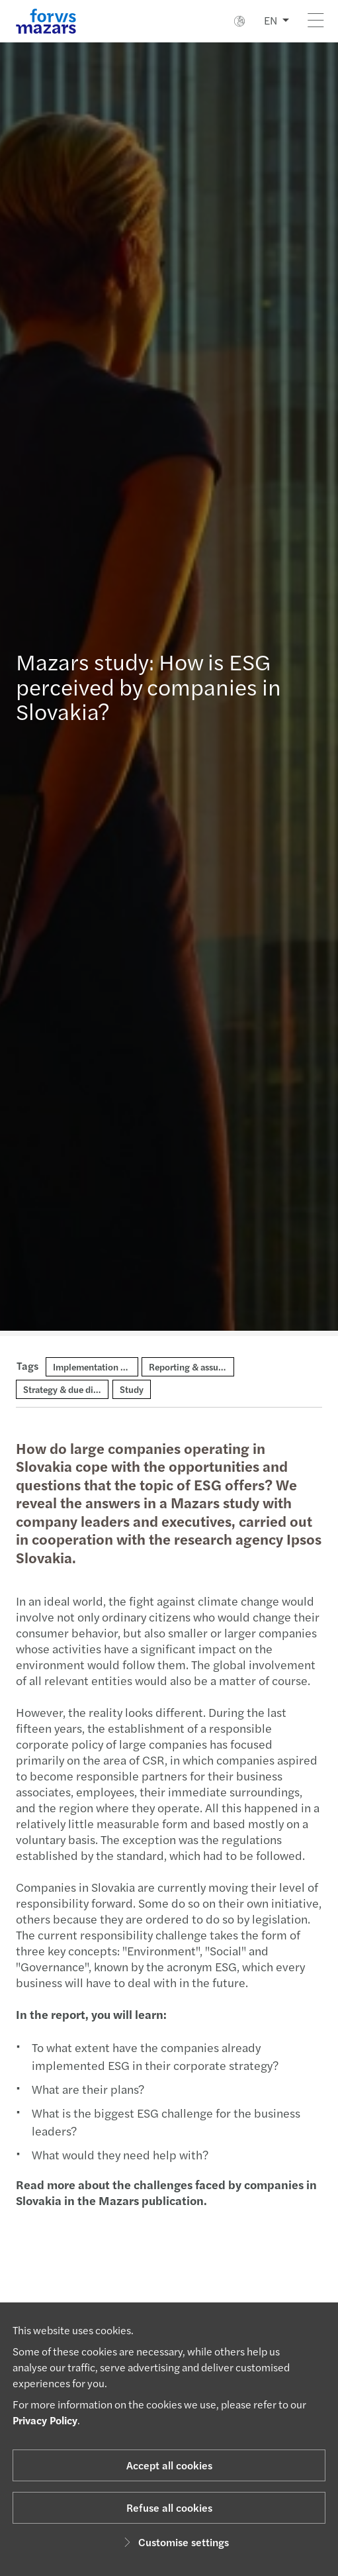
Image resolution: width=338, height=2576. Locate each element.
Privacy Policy (45, 2420)
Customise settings (174, 2542)
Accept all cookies (169, 2465)
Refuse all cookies (169, 2507)
